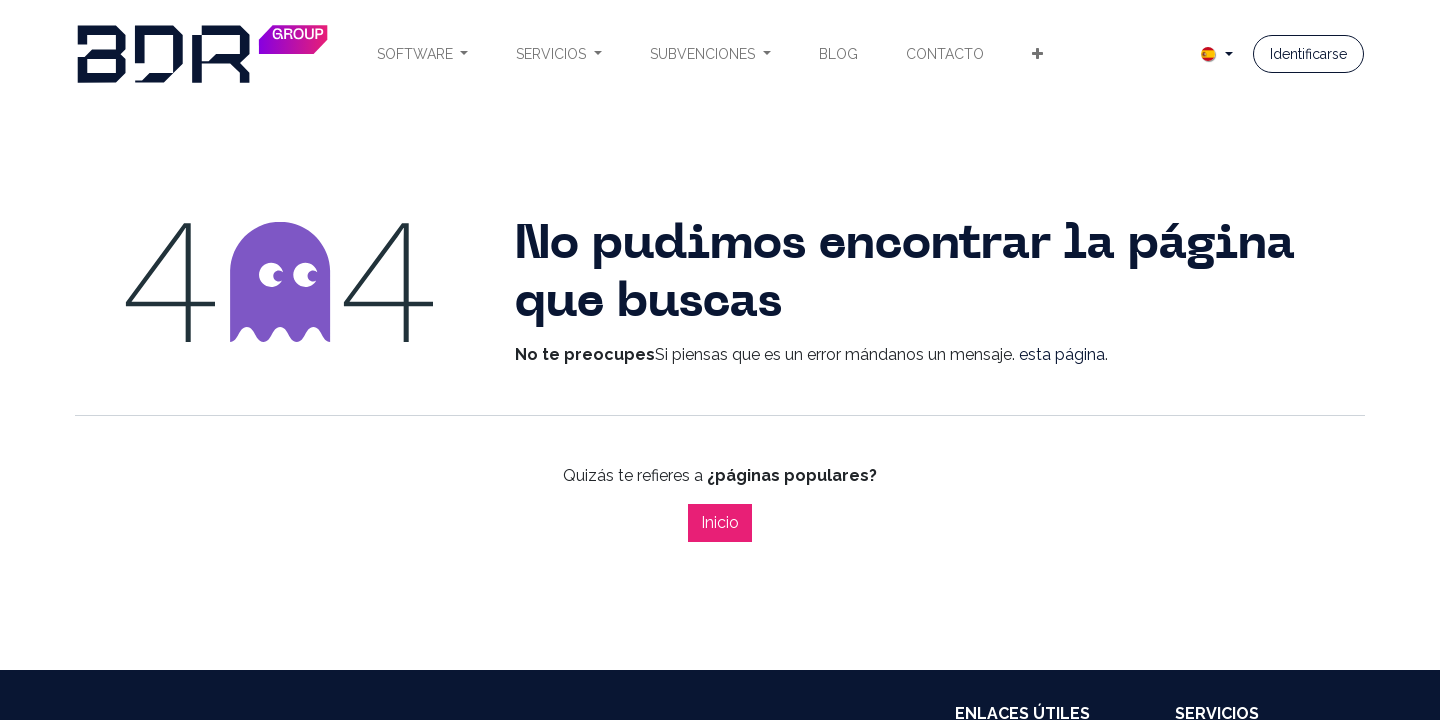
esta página (1062, 354)
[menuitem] (423, 54)
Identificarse (1308, 54)
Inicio (720, 522)
